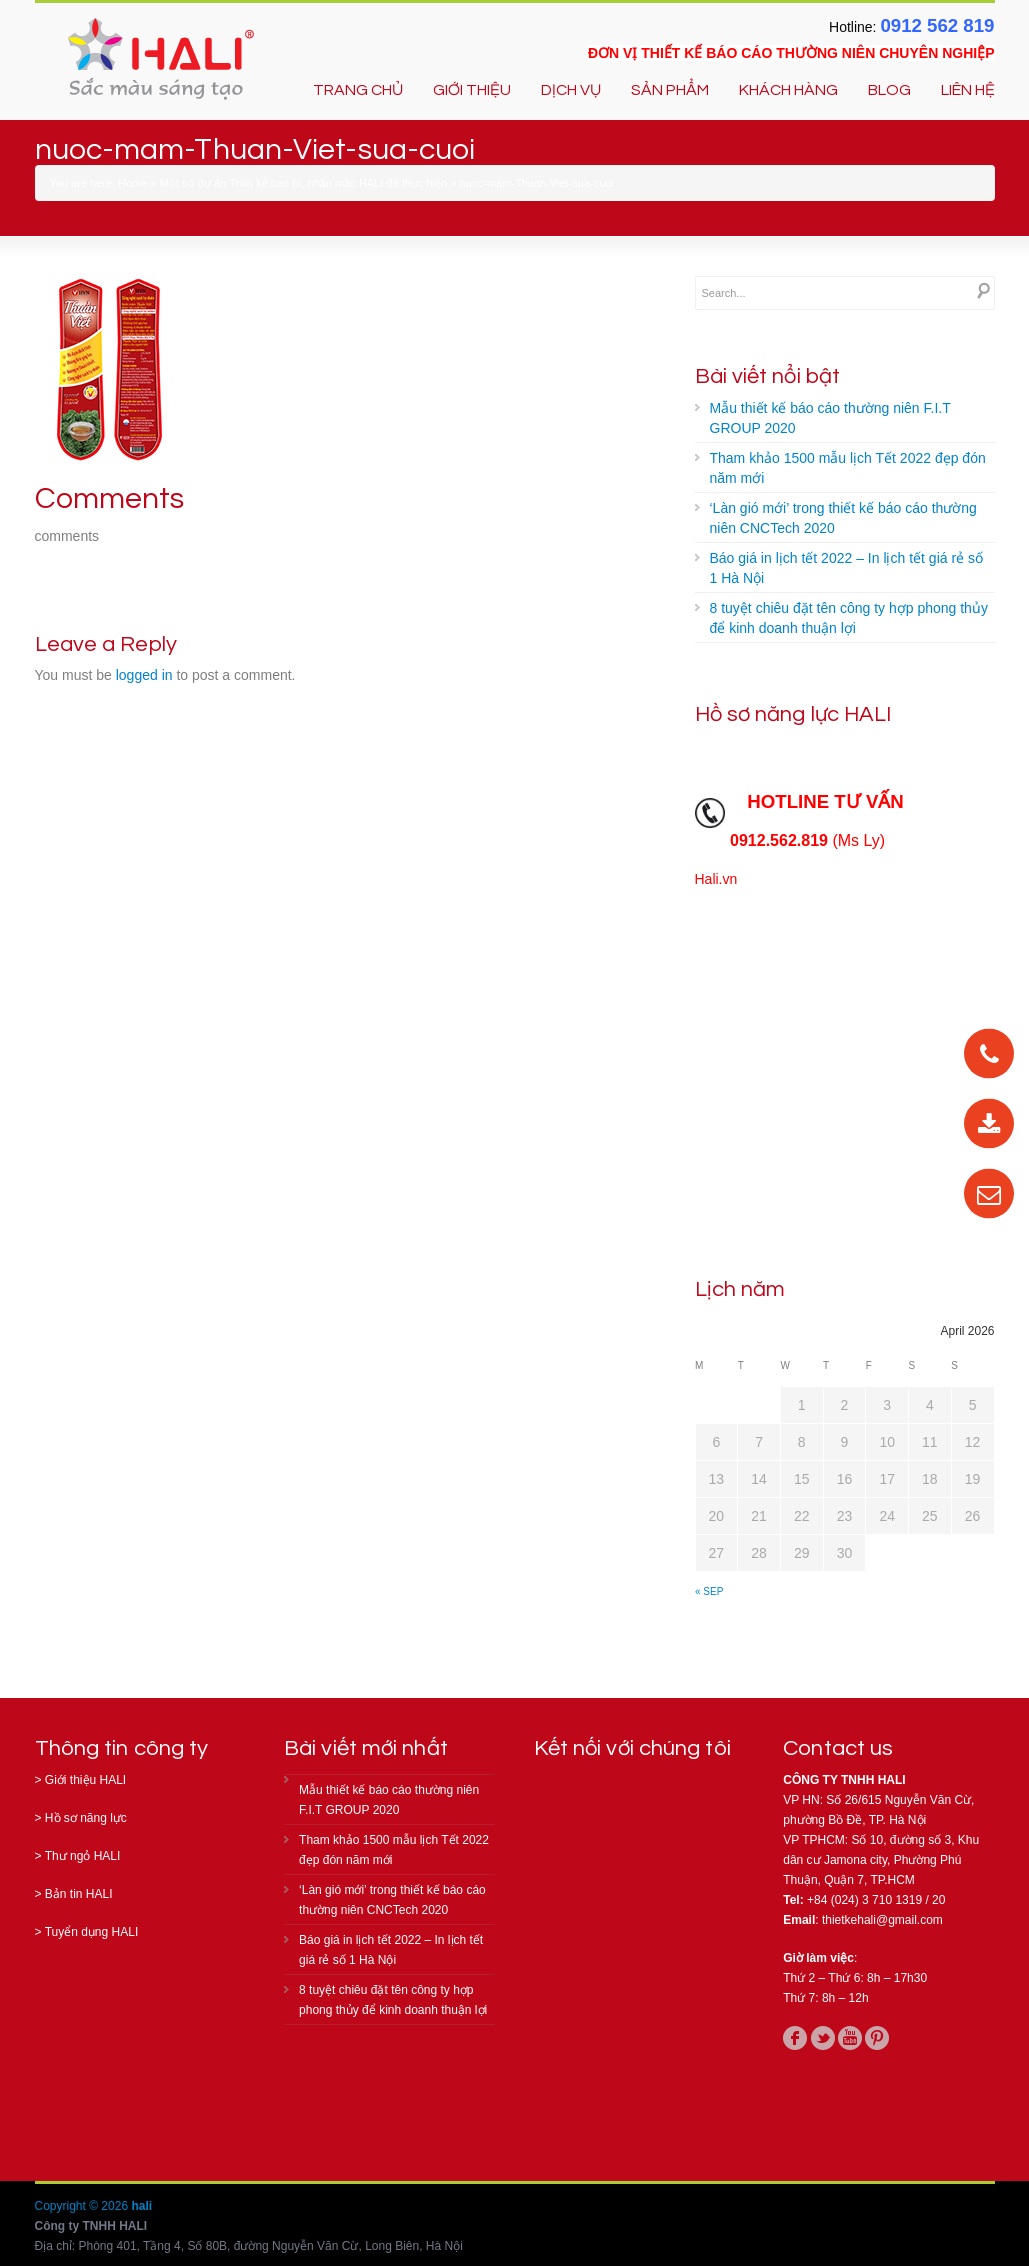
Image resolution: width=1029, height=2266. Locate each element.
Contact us (838, 1748)
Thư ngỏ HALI (83, 1856)
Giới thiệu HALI (85, 1780)
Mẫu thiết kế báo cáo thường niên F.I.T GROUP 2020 (830, 418)
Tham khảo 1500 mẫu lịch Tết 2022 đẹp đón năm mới (848, 468)
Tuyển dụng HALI (92, 1932)
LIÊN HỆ (968, 90)
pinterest (877, 2038)
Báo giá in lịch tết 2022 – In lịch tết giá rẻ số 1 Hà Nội (846, 568)
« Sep (709, 1591)
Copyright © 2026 (83, 2206)
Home (132, 183)
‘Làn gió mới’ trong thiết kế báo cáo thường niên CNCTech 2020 (843, 518)
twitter (823, 2038)
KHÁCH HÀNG (788, 90)
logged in (144, 675)
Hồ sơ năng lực (86, 1818)
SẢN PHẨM (670, 90)
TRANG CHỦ (358, 90)
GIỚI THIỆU (472, 90)
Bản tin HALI (79, 1894)
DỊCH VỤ (571, 90)
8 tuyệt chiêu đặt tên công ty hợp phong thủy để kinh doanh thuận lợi (849, 618)
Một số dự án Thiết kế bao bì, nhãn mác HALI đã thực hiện (303, 183)
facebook (795, 2038)
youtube (850, 2038)
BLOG (889, 90)
